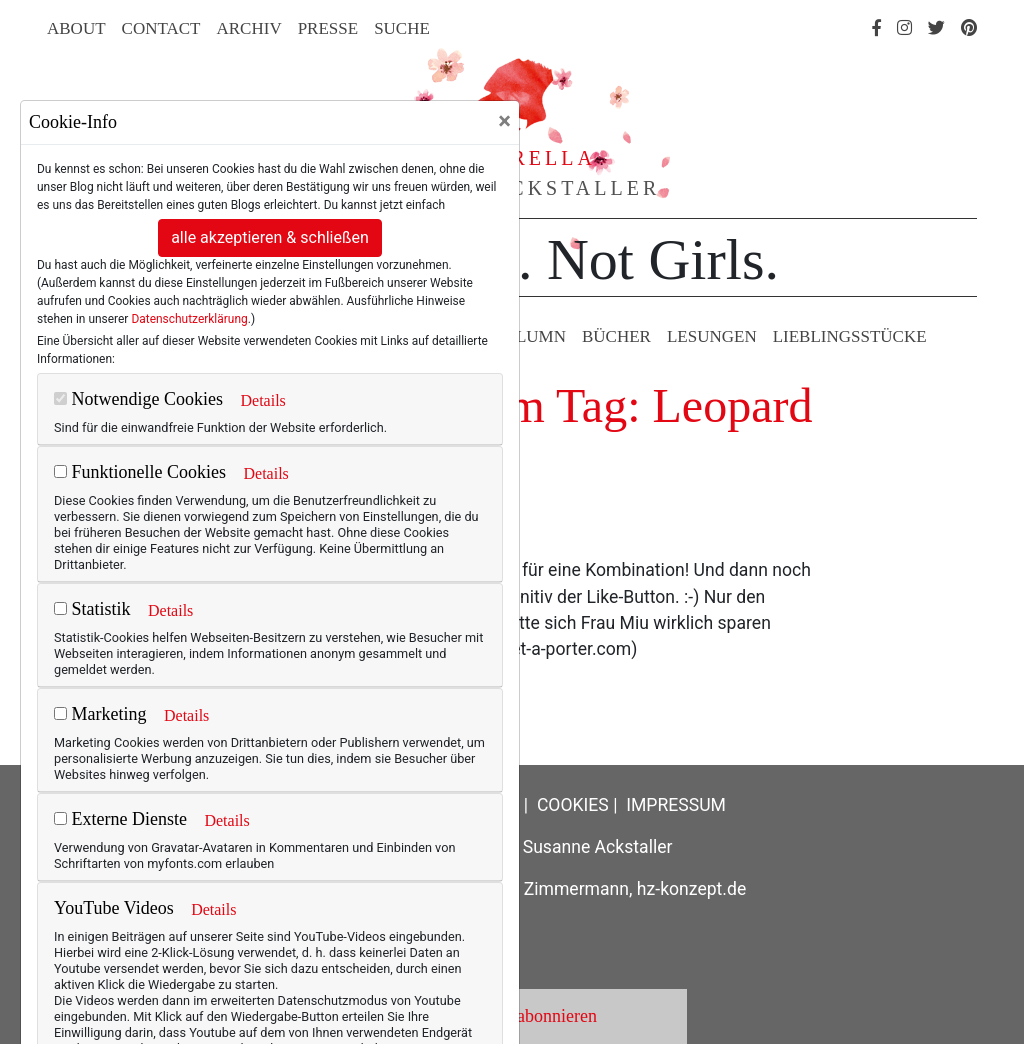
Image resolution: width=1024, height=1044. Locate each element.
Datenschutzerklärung (189, 319)
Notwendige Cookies (138, 399)
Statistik (92, 609)
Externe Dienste (120, 819)
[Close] (504, 121)
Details (262, 400)
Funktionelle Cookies (140, 472)
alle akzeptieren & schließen (270, 237)
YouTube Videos (114, 908)
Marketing (100, 714)
